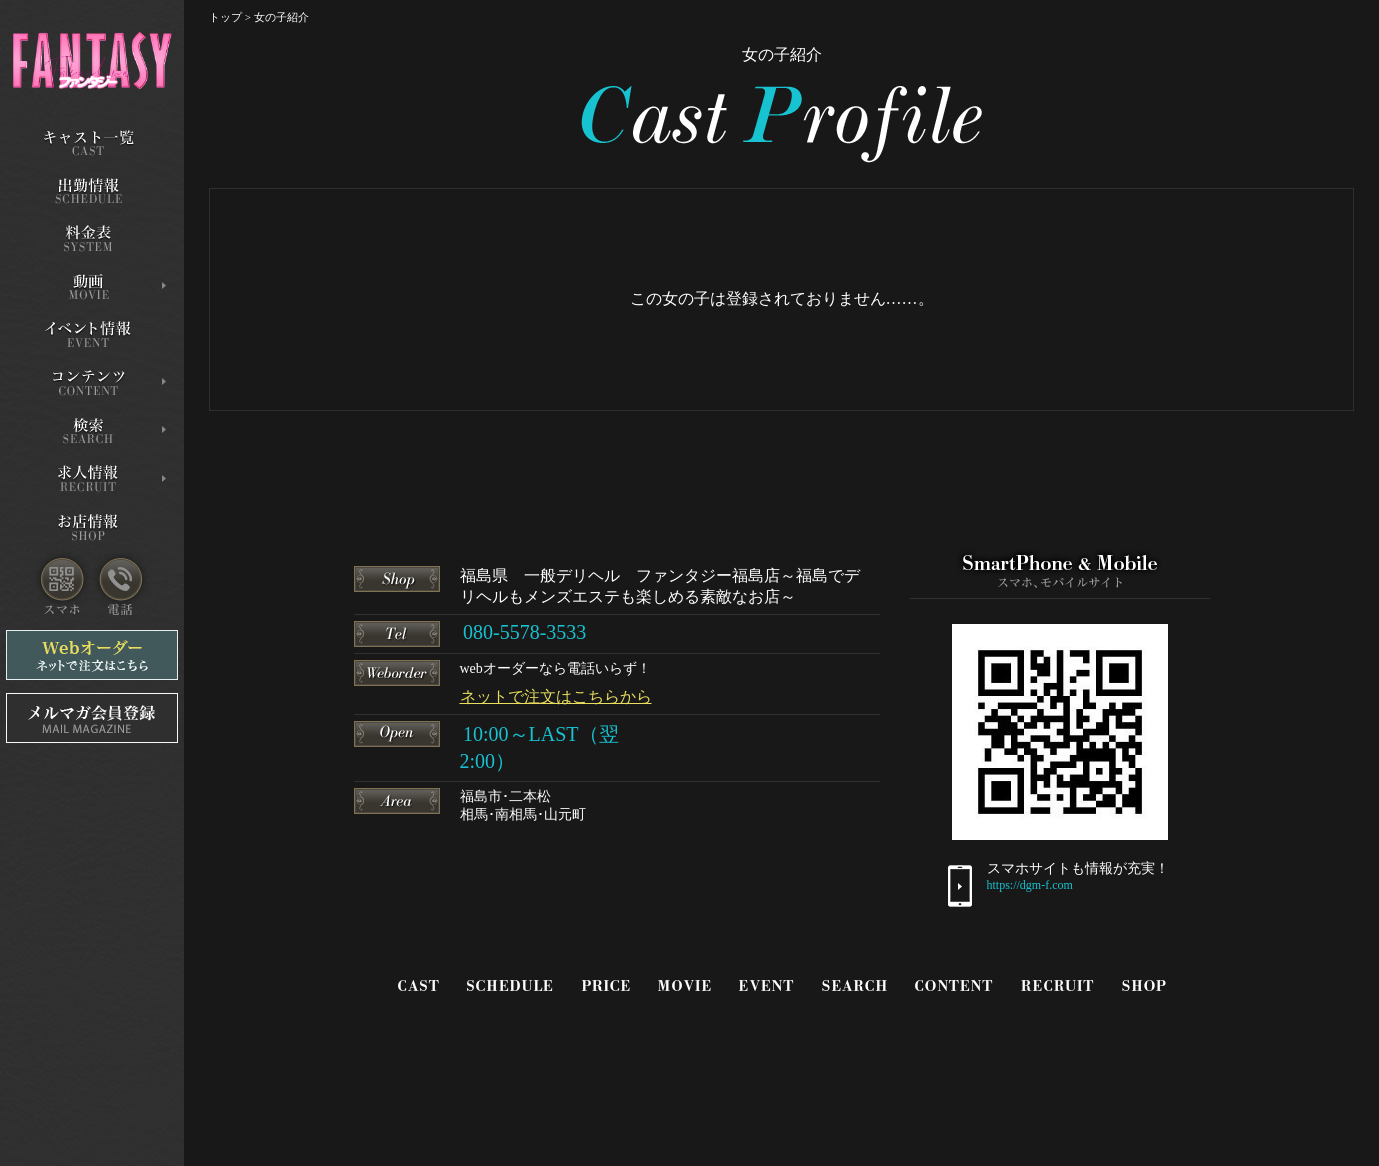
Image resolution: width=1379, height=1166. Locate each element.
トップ (225, 17)
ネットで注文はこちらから (556, 696)
